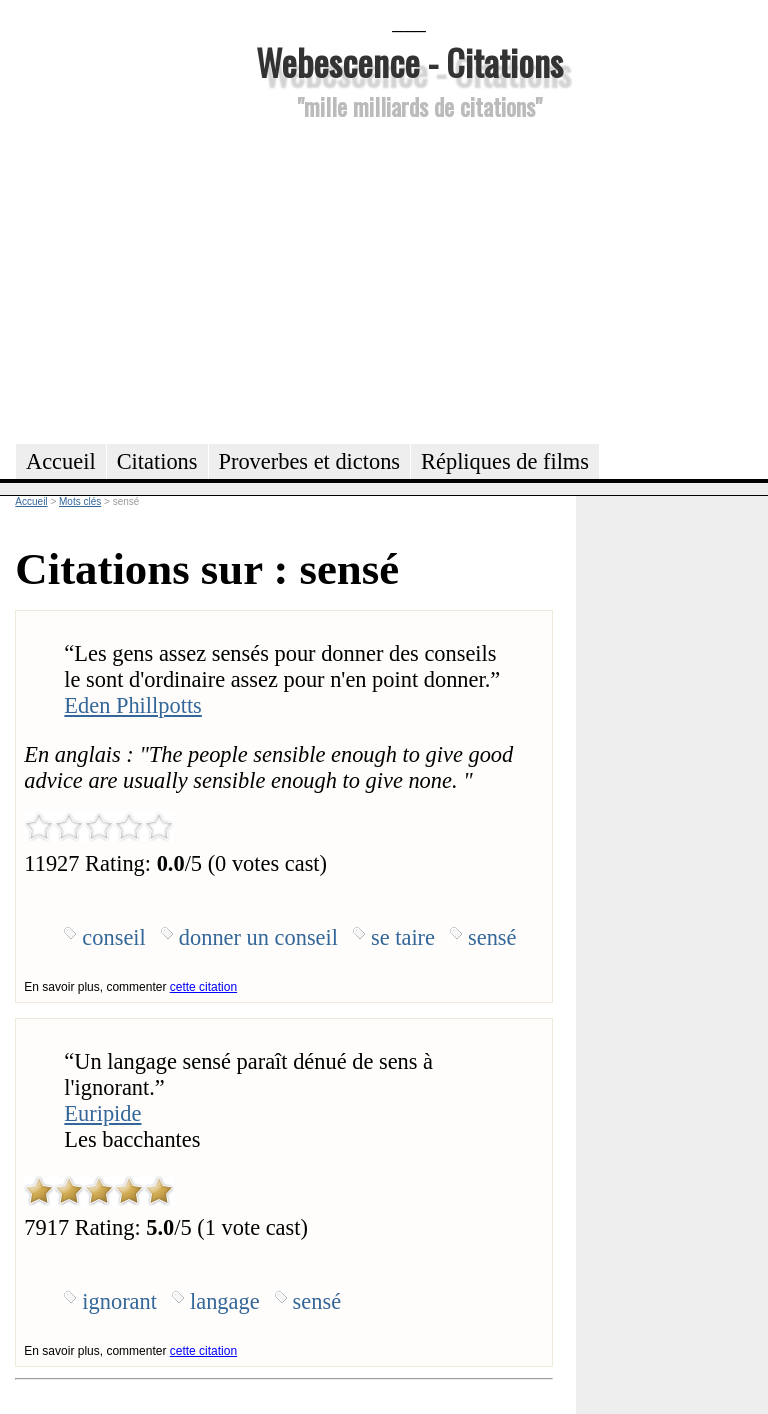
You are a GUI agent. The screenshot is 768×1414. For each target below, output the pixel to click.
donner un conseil (258, 937)
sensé (492, 937)
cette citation (203, 987)
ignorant (119, 1301)
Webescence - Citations (409, 61)
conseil (113, 937)
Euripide (102, 1113)
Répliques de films (505, 461)
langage (225, 1301)
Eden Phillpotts (132, 705)
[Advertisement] (409, 279)
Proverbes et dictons (310, 461)
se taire (403, 937)
